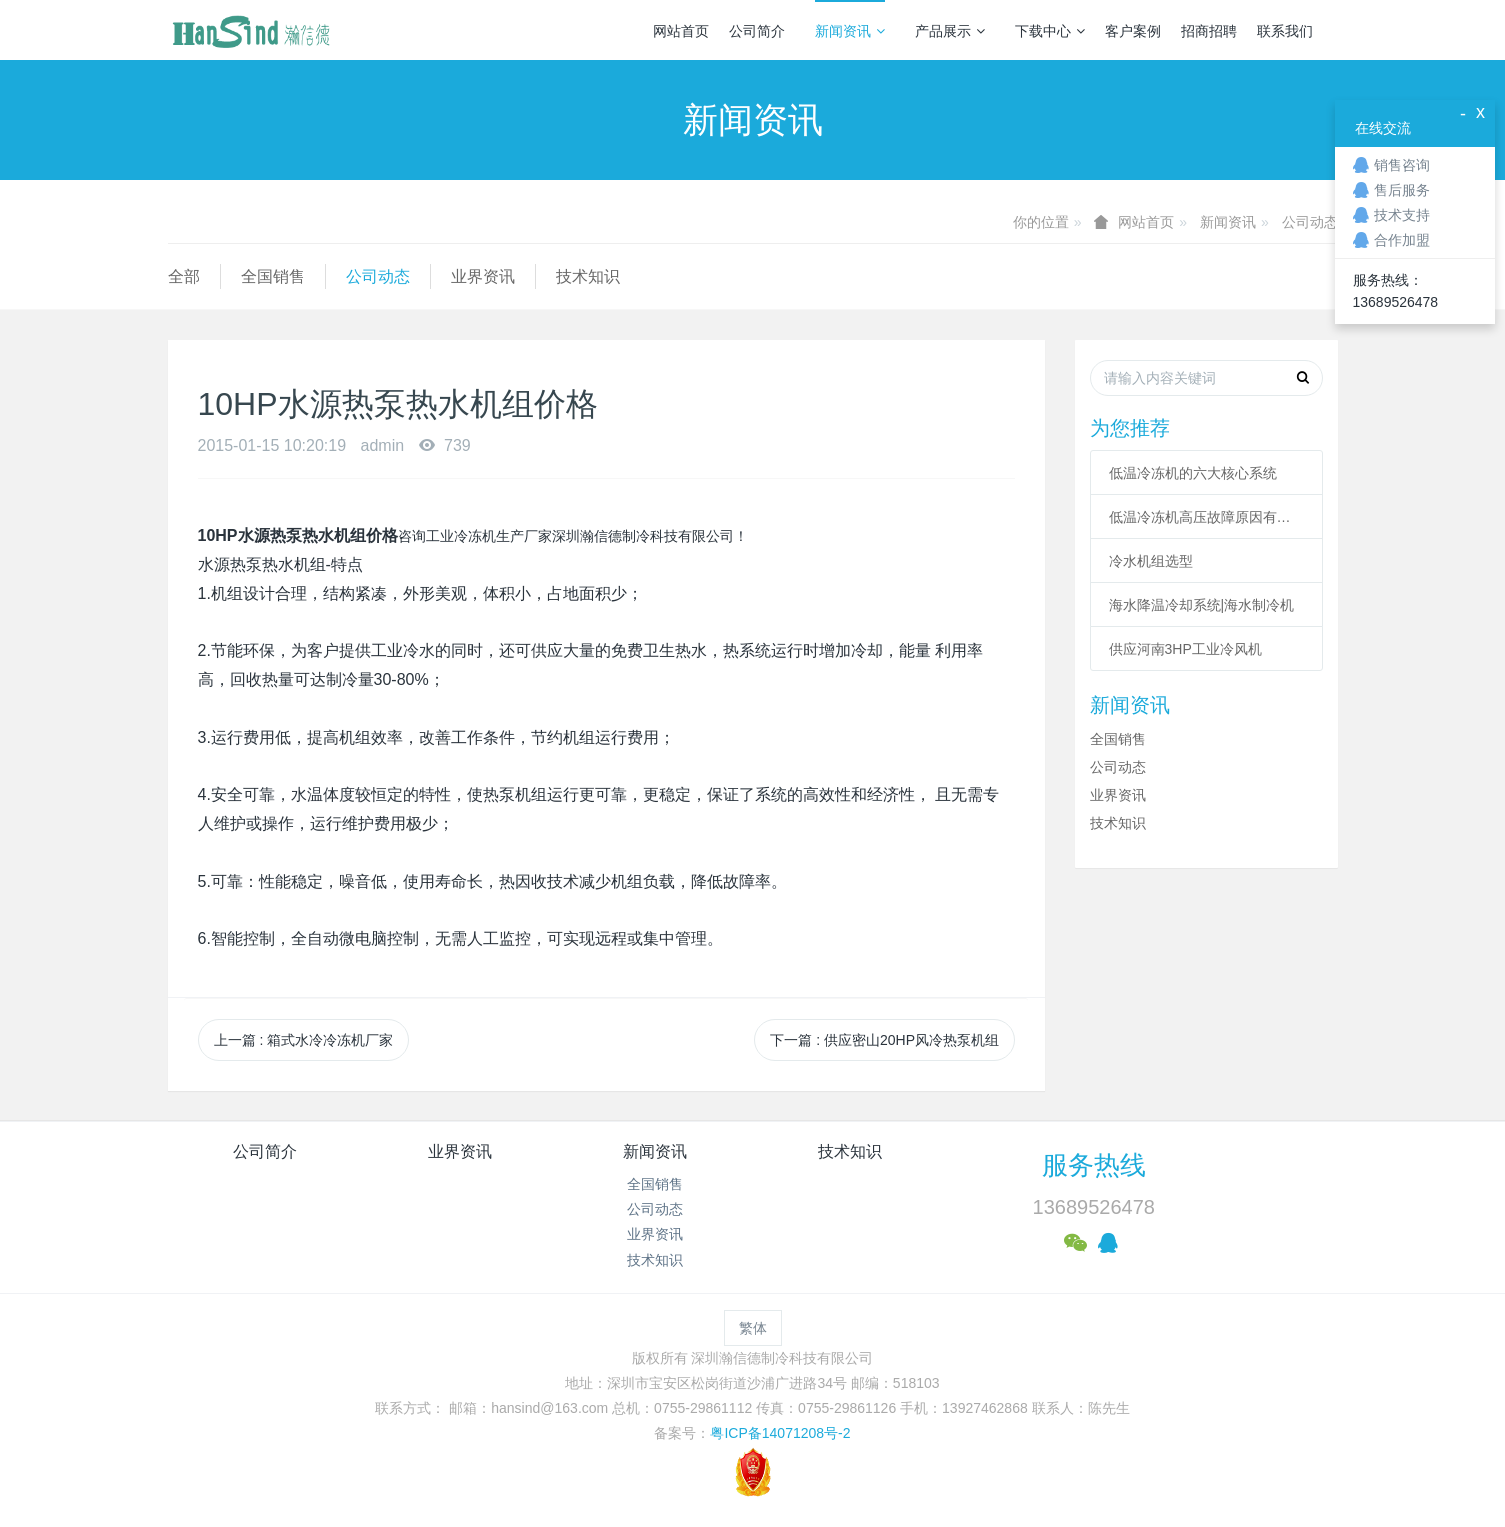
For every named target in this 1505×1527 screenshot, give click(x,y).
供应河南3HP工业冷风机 (1185, 649)
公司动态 (1310, 222)
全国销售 (273, 276)
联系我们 (1285, 31)
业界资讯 (483, 276)
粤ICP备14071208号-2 (780, 1433)
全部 (184, 276)
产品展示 (950, 31)
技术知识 (588, 276)
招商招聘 (1209, 31)
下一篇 (884, 1040)
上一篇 (304, 1040)
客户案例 (1133, 31)
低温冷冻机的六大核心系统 (1193, 473)
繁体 (753, 1328)
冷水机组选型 (1151, 561)
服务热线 (1094, 1165)
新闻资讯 (850, 31)
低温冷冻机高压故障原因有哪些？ (1207, 517)
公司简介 (757, 31)
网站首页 (681, 31)
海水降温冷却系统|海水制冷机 (1202, 605)
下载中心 (1050, 31)
